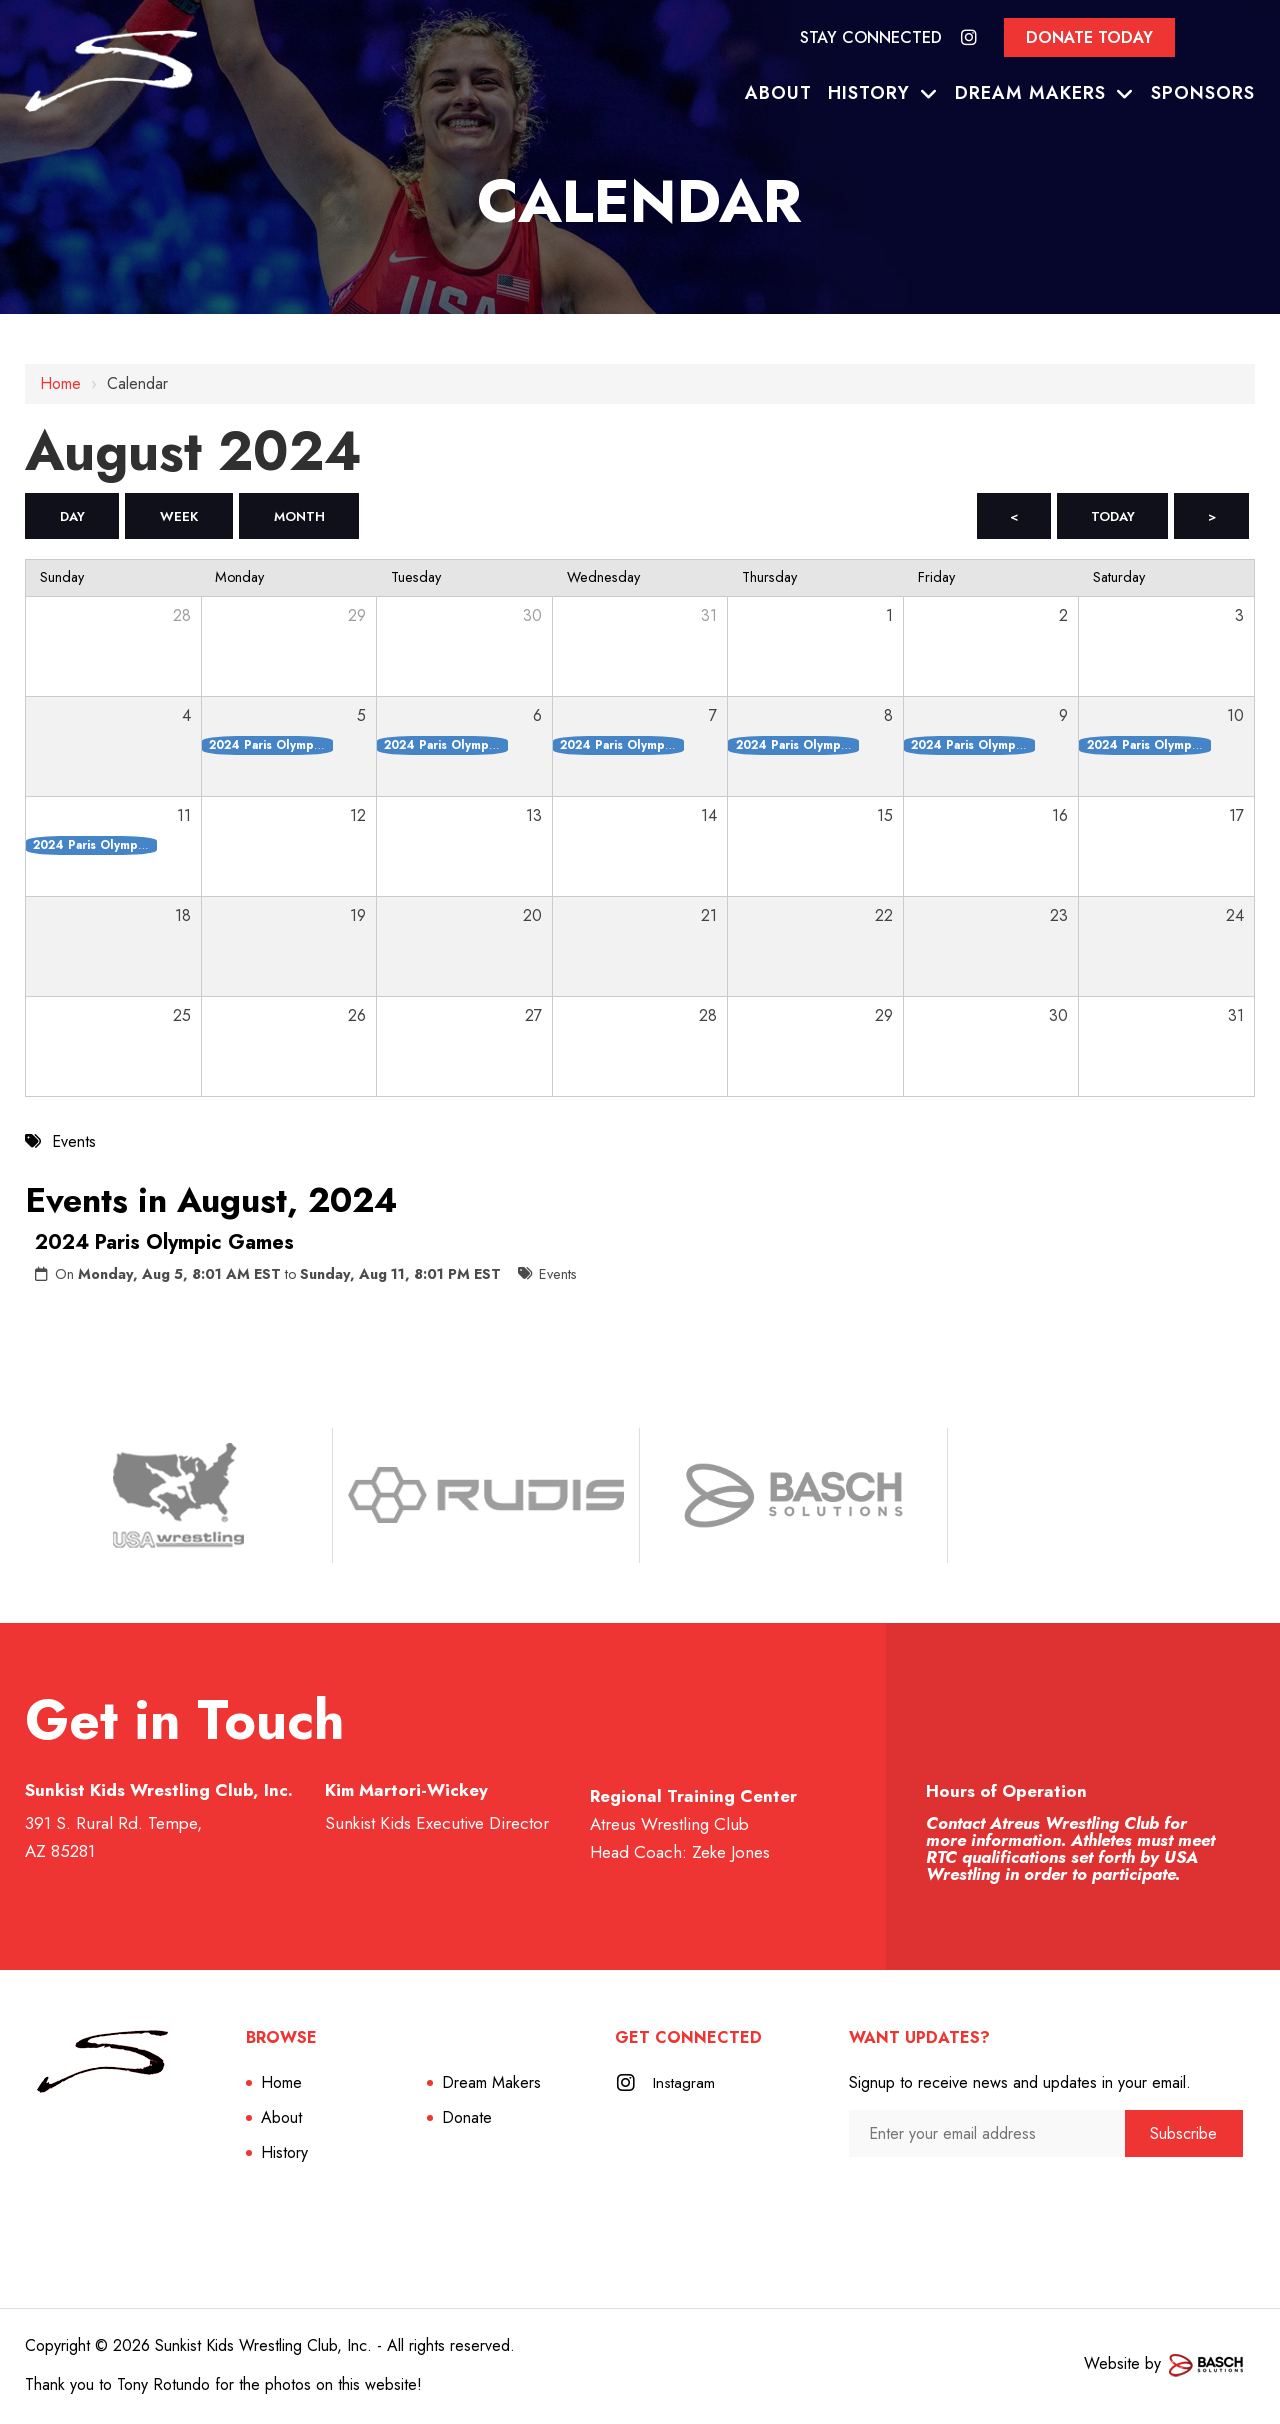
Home (60, 383)
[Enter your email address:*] (987, 2135)
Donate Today (1089, 37)
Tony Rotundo (163, 2386)
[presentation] (955, 2198)
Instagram (685, 2084)
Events (558, 1276)
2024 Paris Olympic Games (164, 1244)
